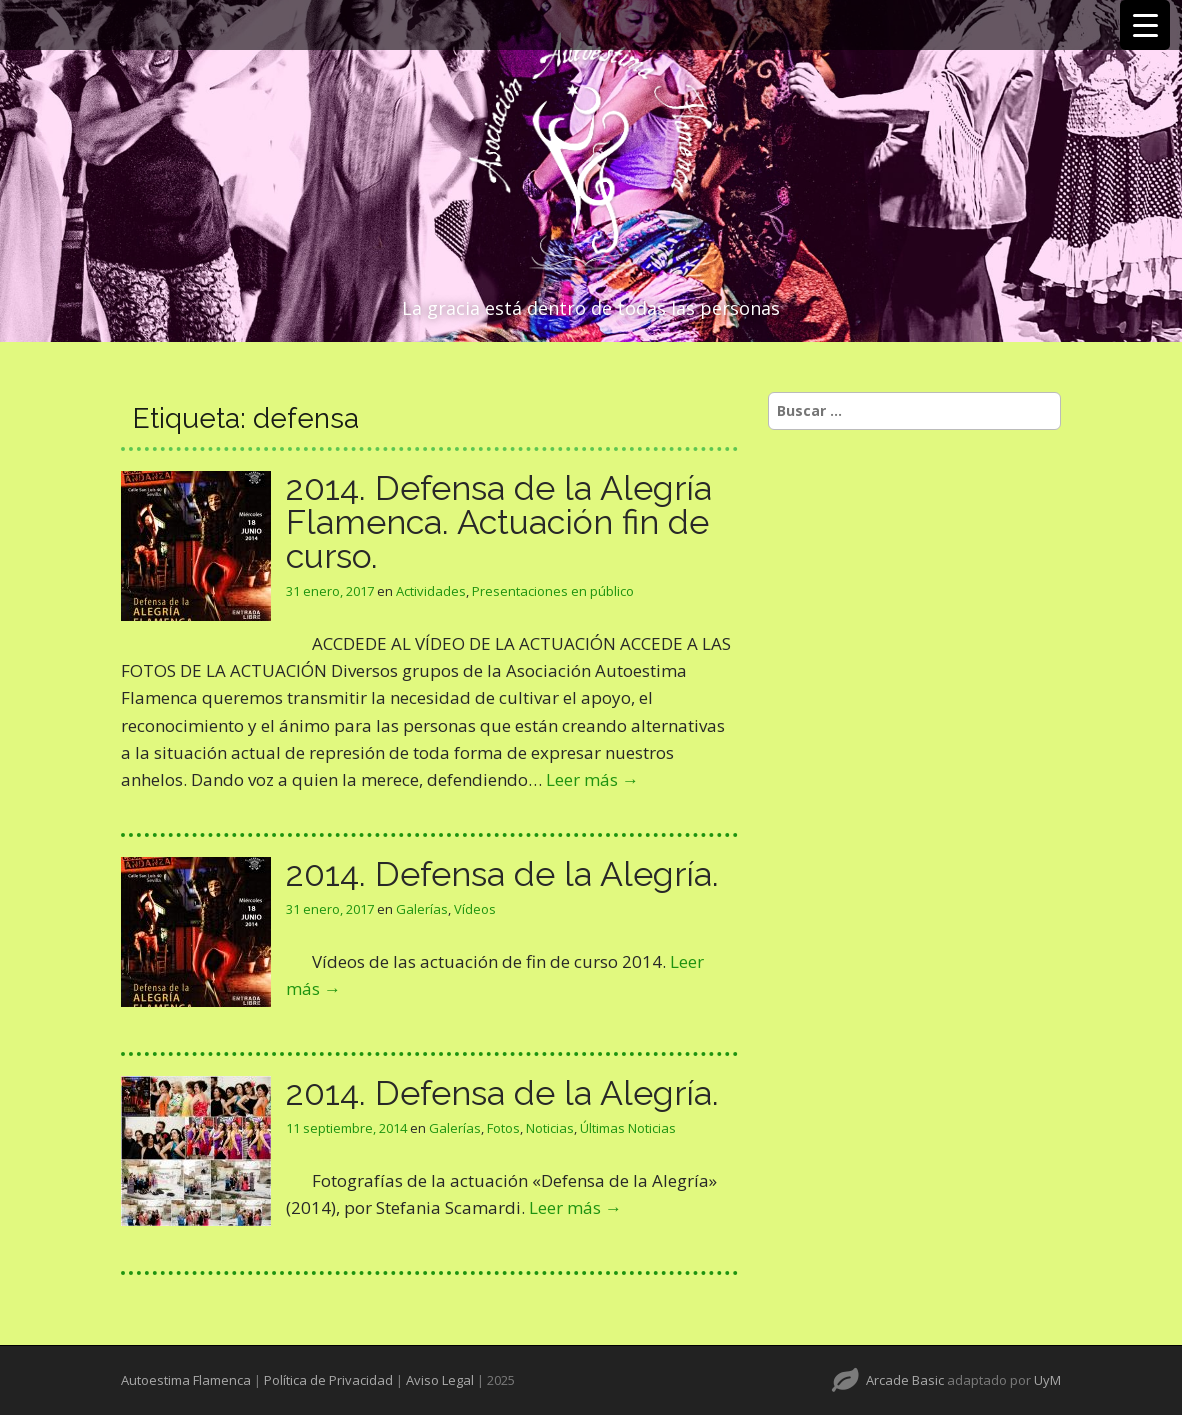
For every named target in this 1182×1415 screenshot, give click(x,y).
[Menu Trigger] (1145, 25)
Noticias (550, 1128)
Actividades (431, 591)
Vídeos (475, 909)
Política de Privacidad (328, 1380)
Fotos (503, 1128)
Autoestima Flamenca (186, 1380)
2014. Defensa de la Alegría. (502, 874)
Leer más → (592, 779)
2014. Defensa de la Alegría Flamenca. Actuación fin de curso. (499, 522)
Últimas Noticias (628, 1128)
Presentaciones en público (553, 591)
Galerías (422, 909)
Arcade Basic (905, 1380)
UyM (1047, 1380)
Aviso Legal (440, 1380)
